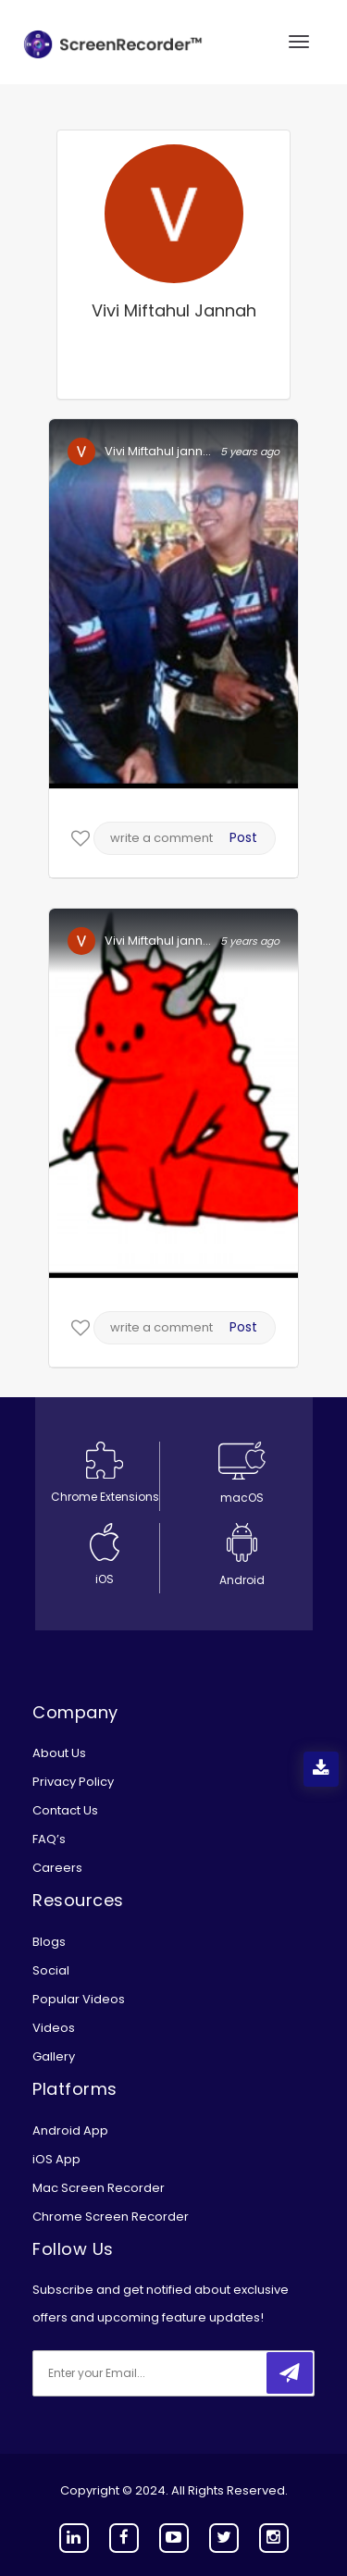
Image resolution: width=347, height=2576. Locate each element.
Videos (53, 2028)
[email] (155, 2373)
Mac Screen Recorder (98, 2188)
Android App (70, 2130)
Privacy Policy (73, 1781)
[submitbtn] (289, 2373)
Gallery (53, 2056)
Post (243, 837)
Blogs (49, 1942)
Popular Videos (78, 1999)
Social (50, 1970)
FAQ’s (49, 1839)
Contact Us (65, 1810)
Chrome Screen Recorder (110, 2216)
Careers (57, 1867)
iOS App (56, 2159)
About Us (59, 1753)
